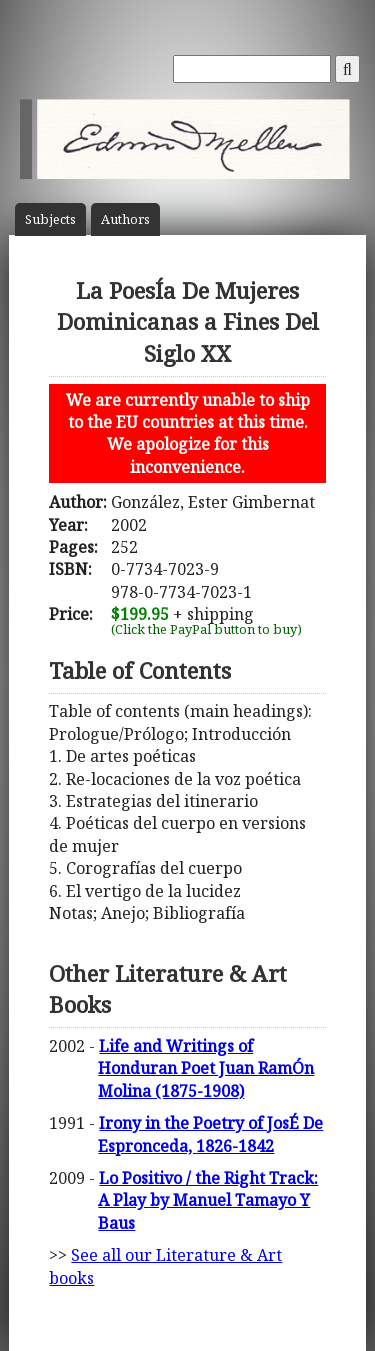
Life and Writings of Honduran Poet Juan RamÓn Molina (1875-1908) (206, 1068)
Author (125, 219)
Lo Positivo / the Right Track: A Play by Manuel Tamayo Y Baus (208, 1200)
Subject (50, 219)
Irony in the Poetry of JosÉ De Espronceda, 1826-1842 (210, 1134)
